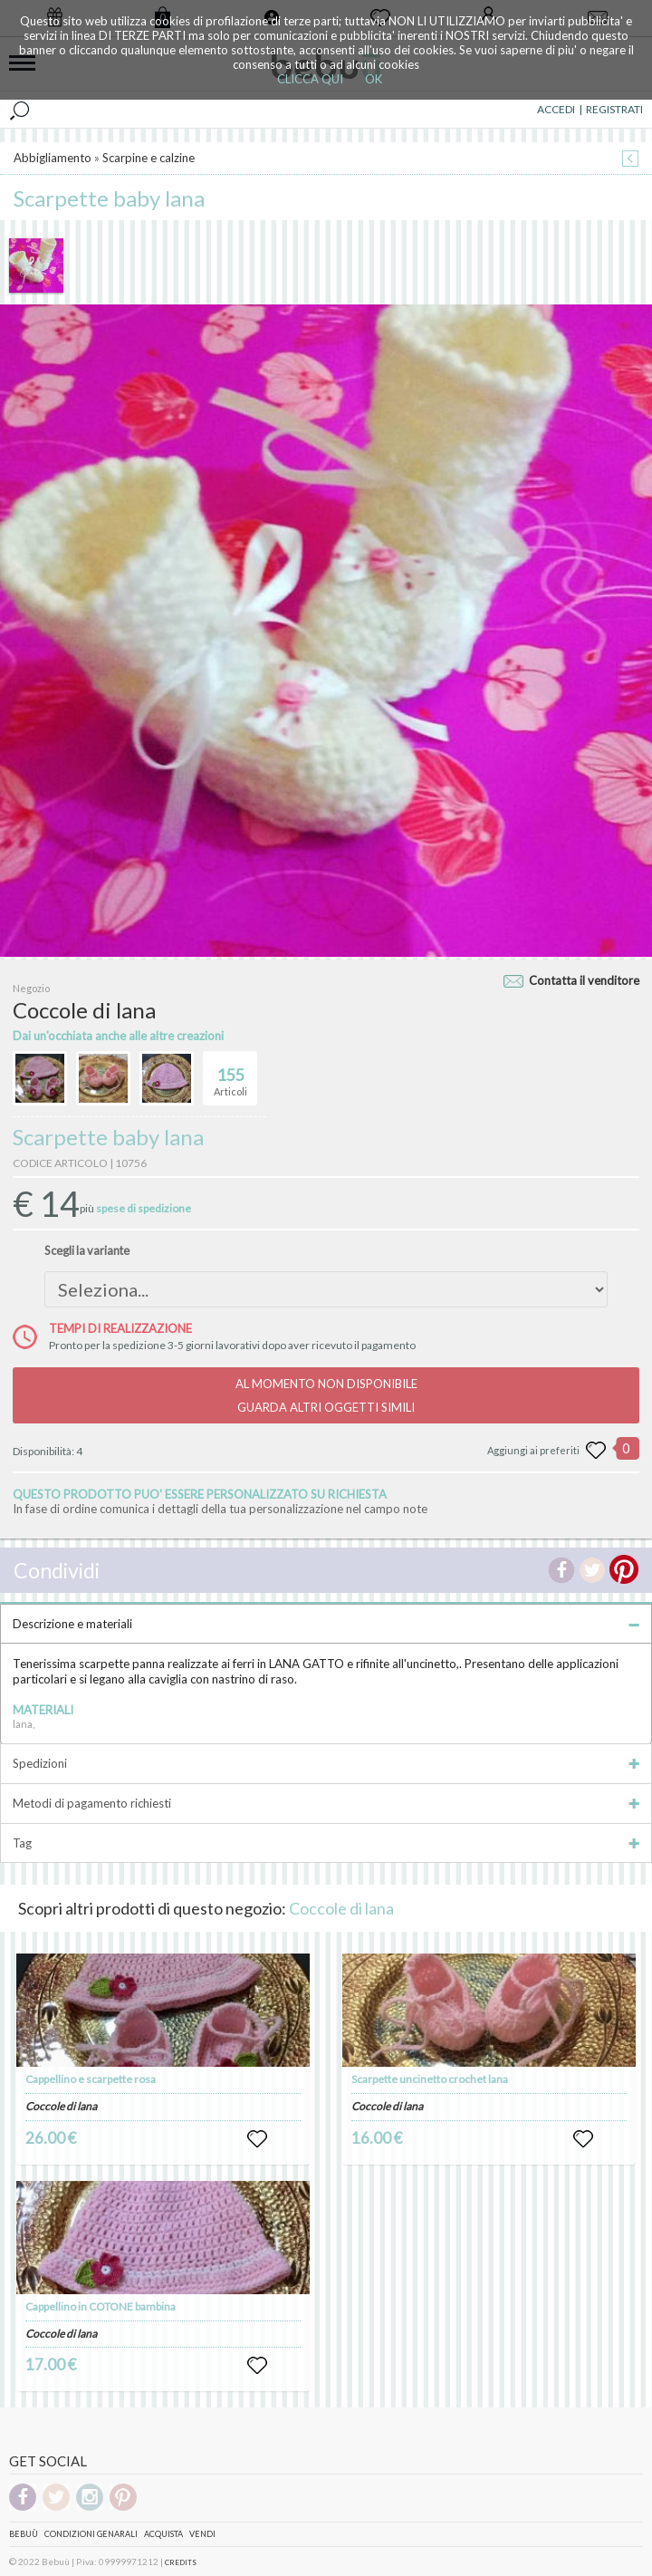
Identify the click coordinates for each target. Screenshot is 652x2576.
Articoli (230, 1074)
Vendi (202, 2534)
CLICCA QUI (310, 79)
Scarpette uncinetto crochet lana (429, 2079)
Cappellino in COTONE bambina (100, 2306)
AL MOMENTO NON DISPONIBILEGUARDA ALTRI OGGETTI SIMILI (326, 1395)
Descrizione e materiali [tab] (326, 1623)
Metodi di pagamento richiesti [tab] (326, 1803)
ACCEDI (556, 109)
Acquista (163, 2534)
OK (373, 79)
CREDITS (181, 2562)
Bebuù (23, 2534)
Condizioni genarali (91, 2534)
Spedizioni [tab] (326, 1763)
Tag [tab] (326, 1843)
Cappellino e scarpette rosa (90, 2079)
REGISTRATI (614, 109)
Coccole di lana (341, 1908)
